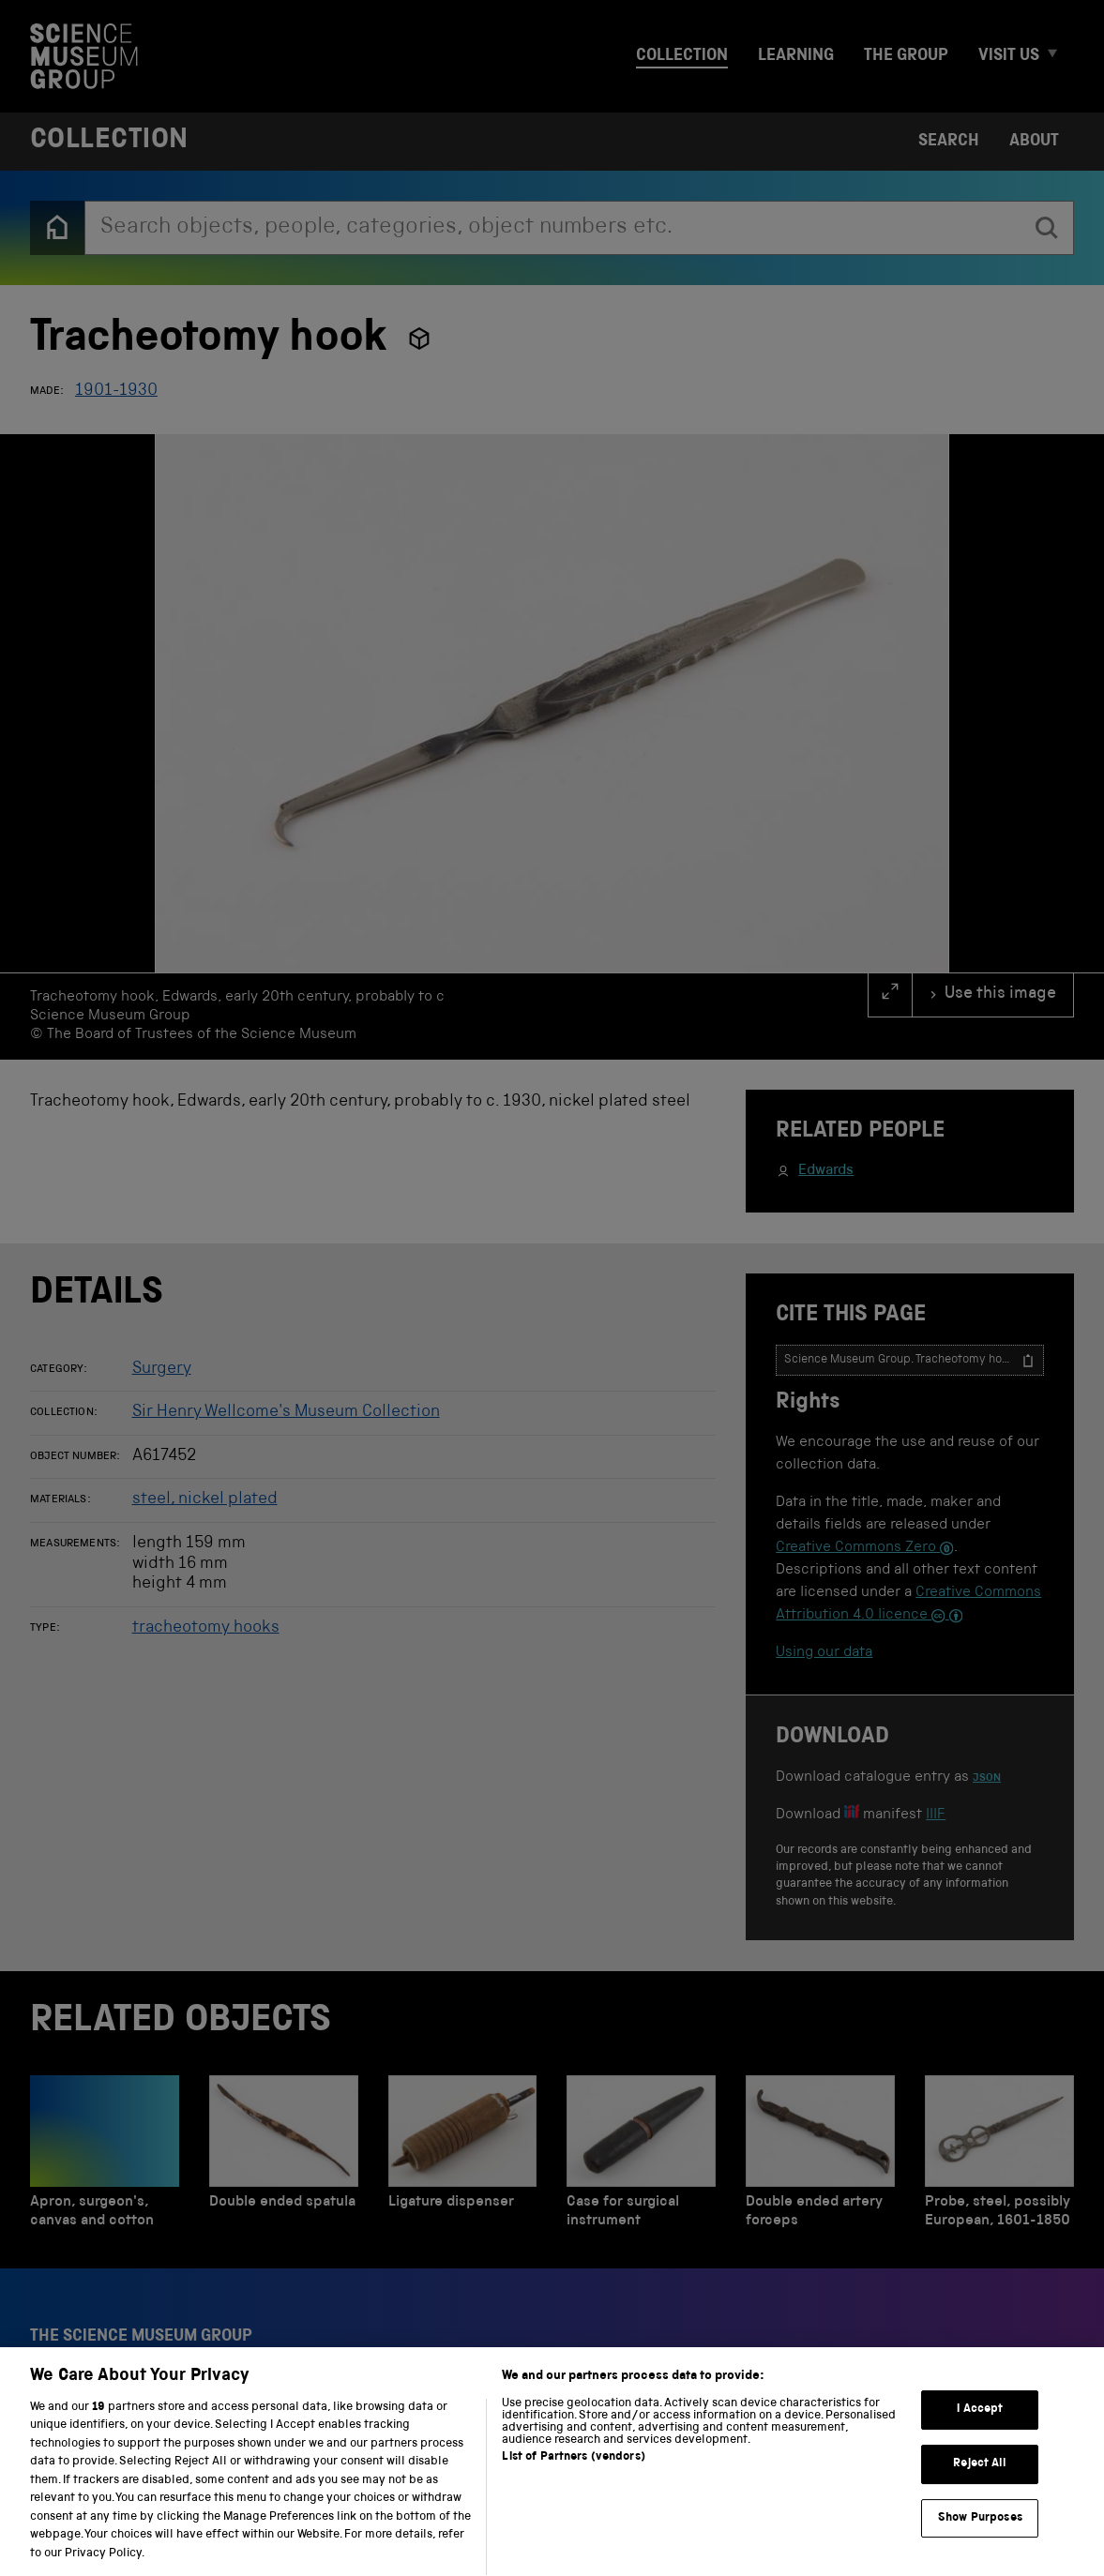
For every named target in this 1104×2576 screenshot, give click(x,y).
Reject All (979, 2483)
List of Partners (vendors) (573, 2476)
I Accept (980, 2429)
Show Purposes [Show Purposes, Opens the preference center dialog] (980, 2537)
